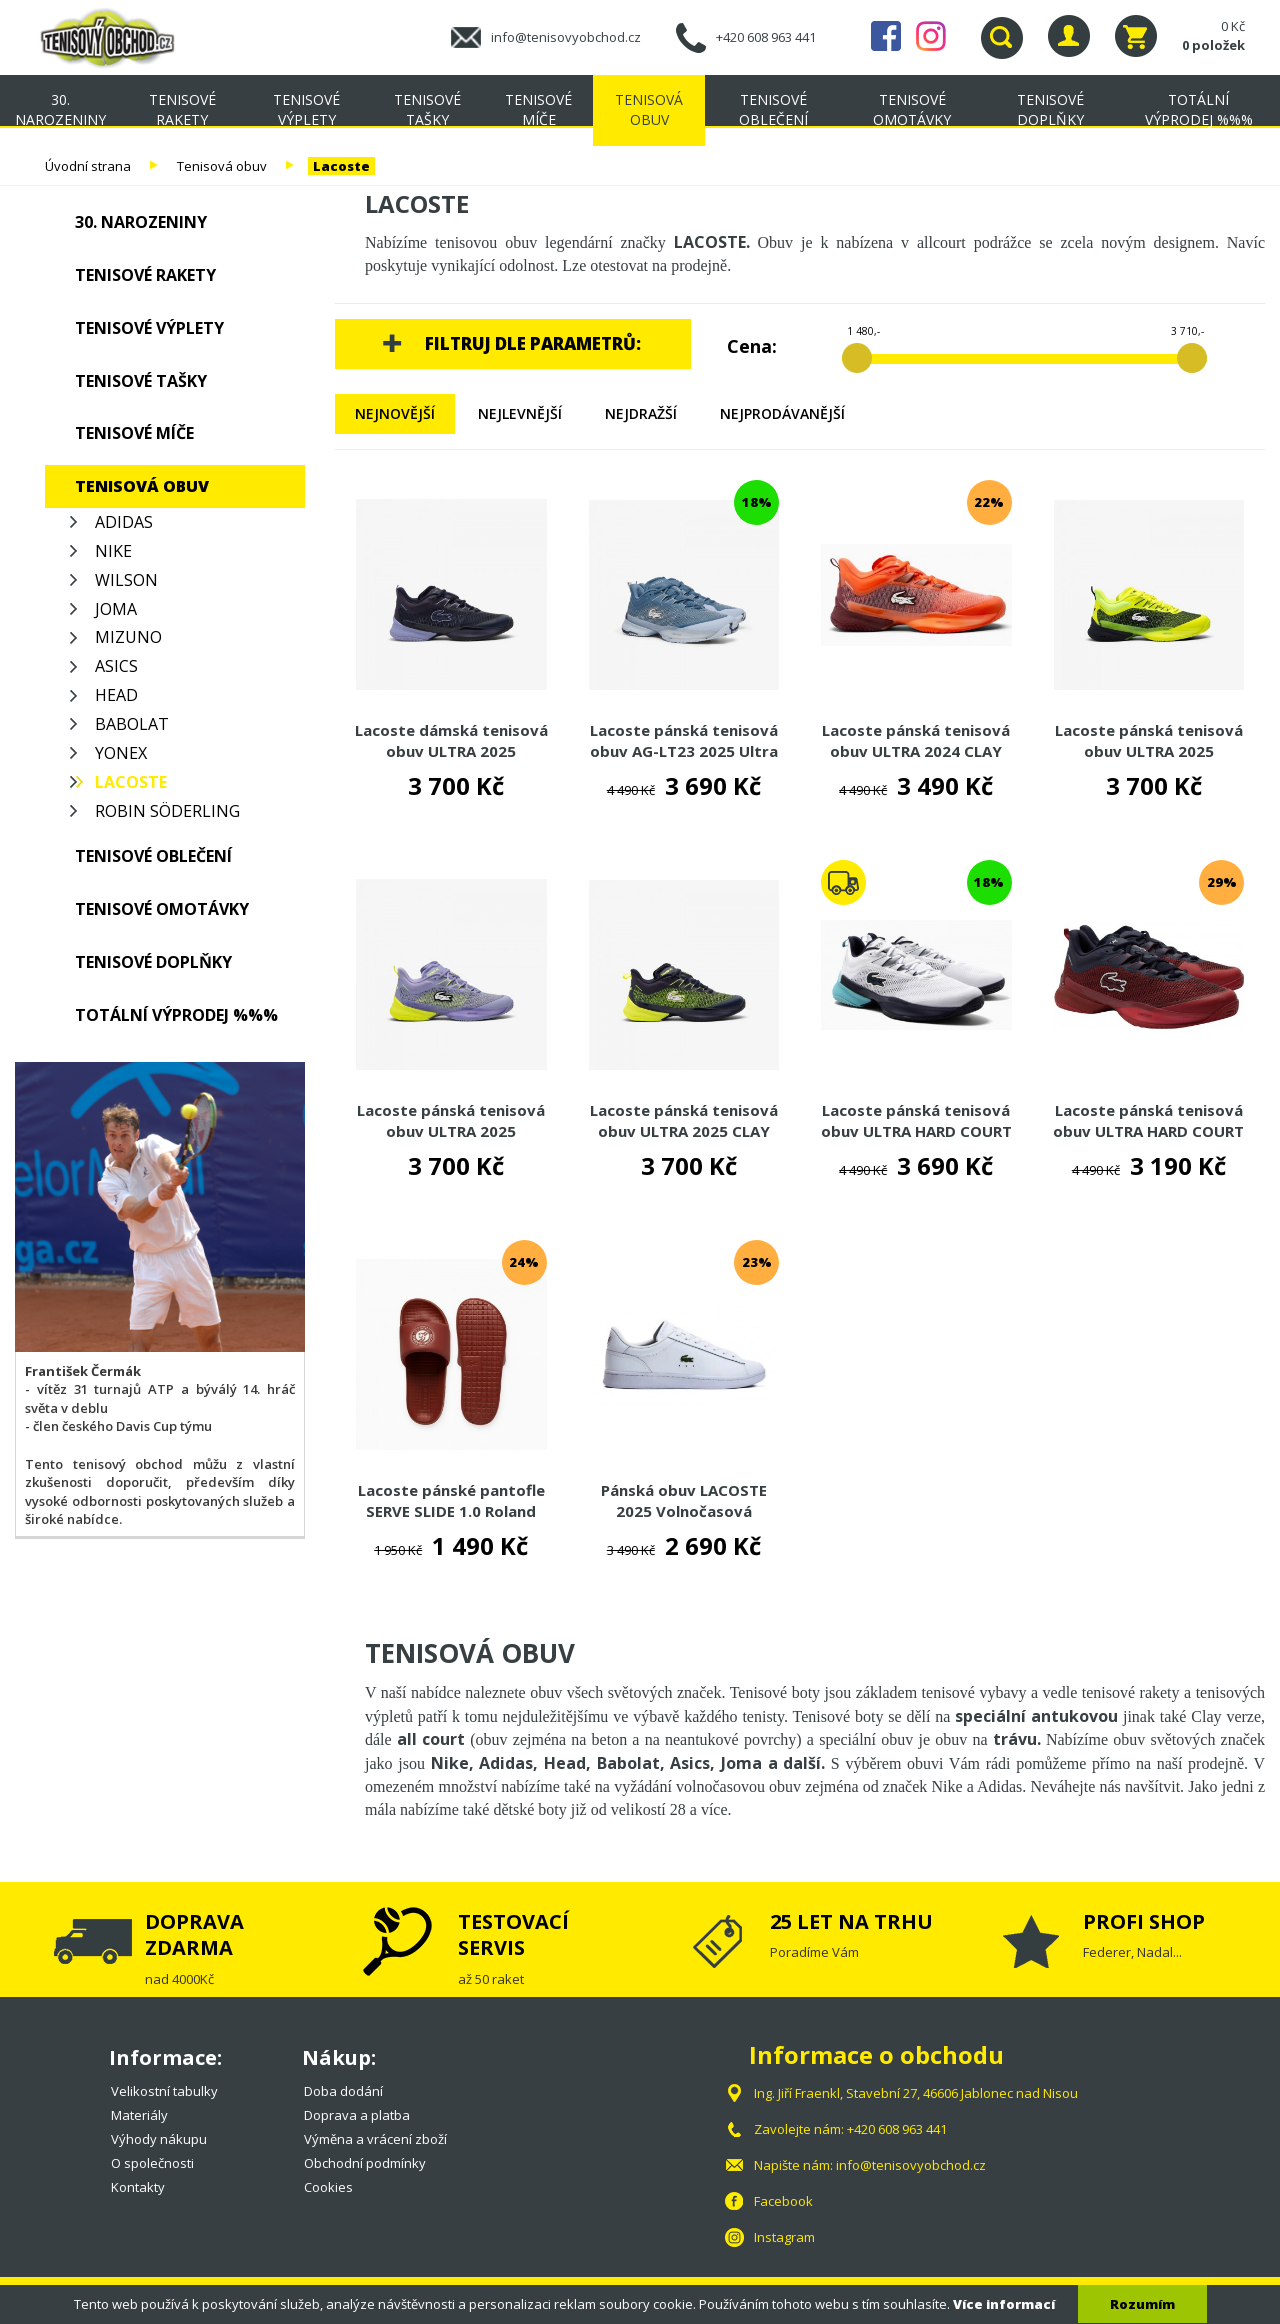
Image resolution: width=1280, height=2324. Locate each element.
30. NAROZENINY (60, 109)
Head (116, 695)
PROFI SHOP (1144, 1921)
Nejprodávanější (782, 413)
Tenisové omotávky (912, 109)
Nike (113, 551)
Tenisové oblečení (773, 109)
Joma (116, 609)
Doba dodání (343, 2091)
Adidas (124, 522)
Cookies (328, 2187)
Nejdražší (641, 413)
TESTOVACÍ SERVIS (513, 1934)
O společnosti (152, 2163)
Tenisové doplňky (1050, 109)
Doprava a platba (357, 2115)
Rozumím (1142, 2304)
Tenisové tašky (427, 109)
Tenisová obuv (649, 109)
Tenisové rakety (182, 109)
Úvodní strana (88, 166)
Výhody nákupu (159, 2139)
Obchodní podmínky (365, 2163)
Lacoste (341, 166)
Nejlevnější (520, 413)
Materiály (139, 2115)
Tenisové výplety (306, 109)
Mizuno (128, 637)
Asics (116, 666)
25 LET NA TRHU (851, 1921)
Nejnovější (395, 413)
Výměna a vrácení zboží (375, 2139)
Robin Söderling (167, 811)
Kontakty (138, 2187)
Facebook (886, 36)
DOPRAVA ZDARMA (194, 1934)
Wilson (126, 580)
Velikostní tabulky (164, 2091)
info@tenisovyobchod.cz (566, 37)
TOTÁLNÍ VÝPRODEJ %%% (1199, 109)
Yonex (121, 753)
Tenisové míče (538, 109)
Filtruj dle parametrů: (533, 343)
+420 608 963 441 (766, 37)
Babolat (132, 724)
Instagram (931, 36)
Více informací (1004, 2304)
